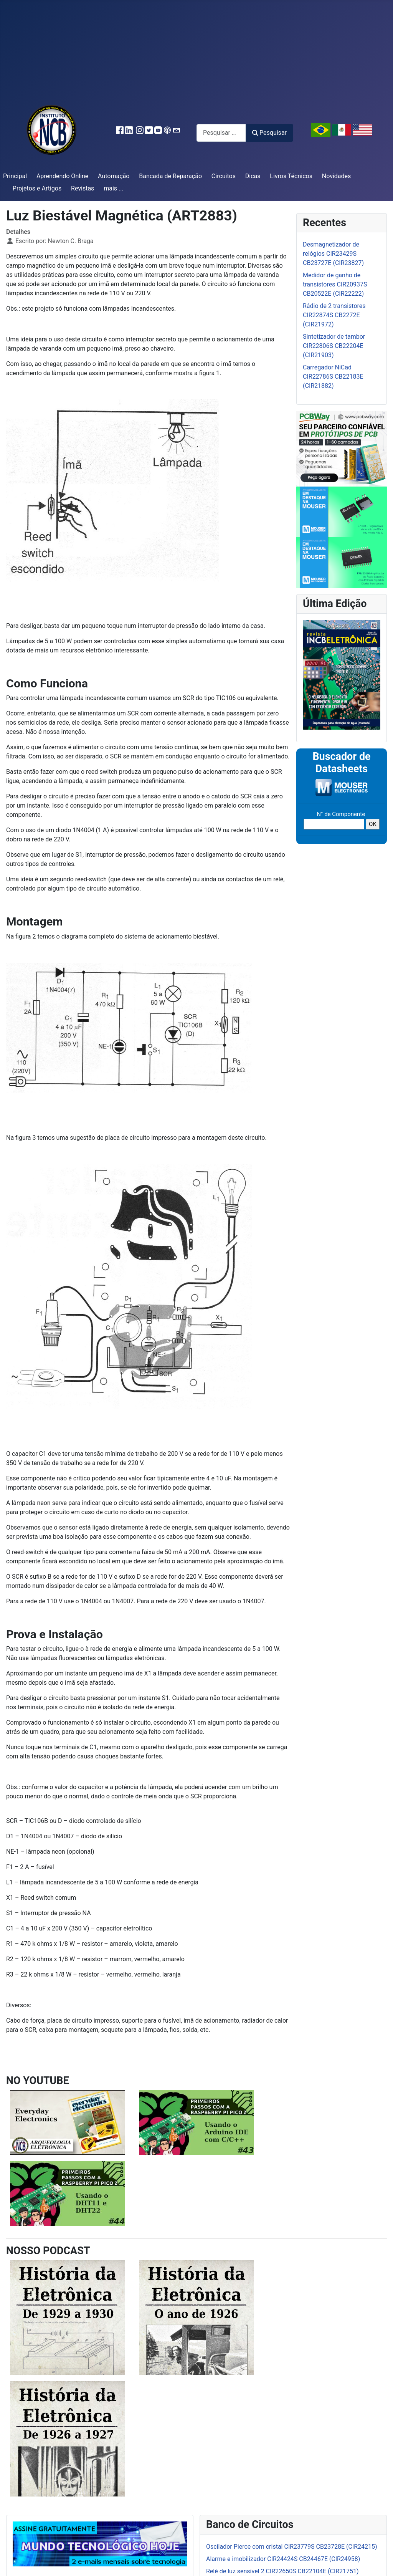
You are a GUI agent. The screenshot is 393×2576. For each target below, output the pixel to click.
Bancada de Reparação (170, 176)
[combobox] (221, 132)
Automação (113, 176)
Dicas (253, 176)
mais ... (114, 188)
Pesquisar (269, 132)
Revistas (82, 188)
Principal (15, 176)
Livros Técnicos (291, 176)
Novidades (336, 176)
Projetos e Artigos (37, 188)
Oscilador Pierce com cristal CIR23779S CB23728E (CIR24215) (291, 2546)
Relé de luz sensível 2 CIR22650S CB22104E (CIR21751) (282, 2571)
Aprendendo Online (62, 176)
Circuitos (223, 176)
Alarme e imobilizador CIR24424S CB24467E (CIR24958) (283, 2559)
